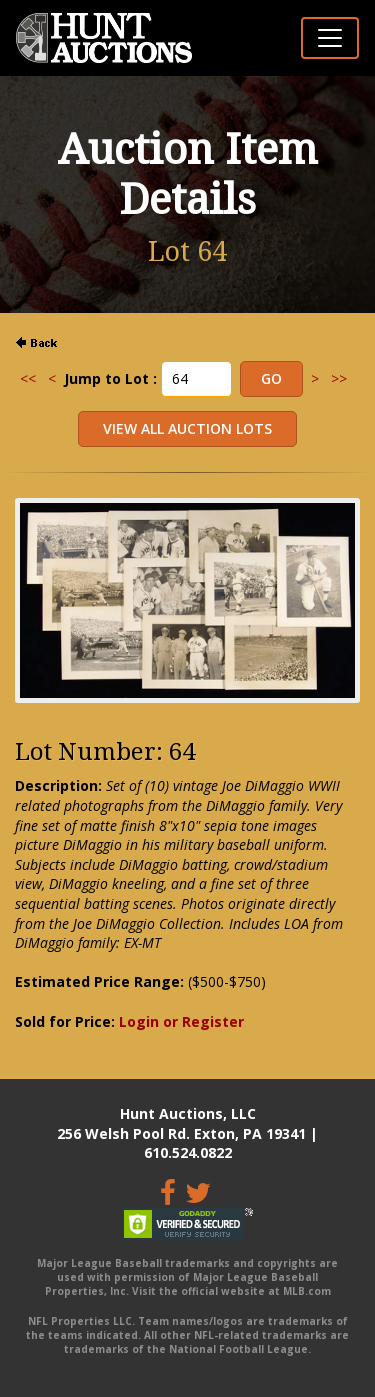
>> (339, 378)
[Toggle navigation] (330, 38)
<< (28, 378)
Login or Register (181, 1021)
